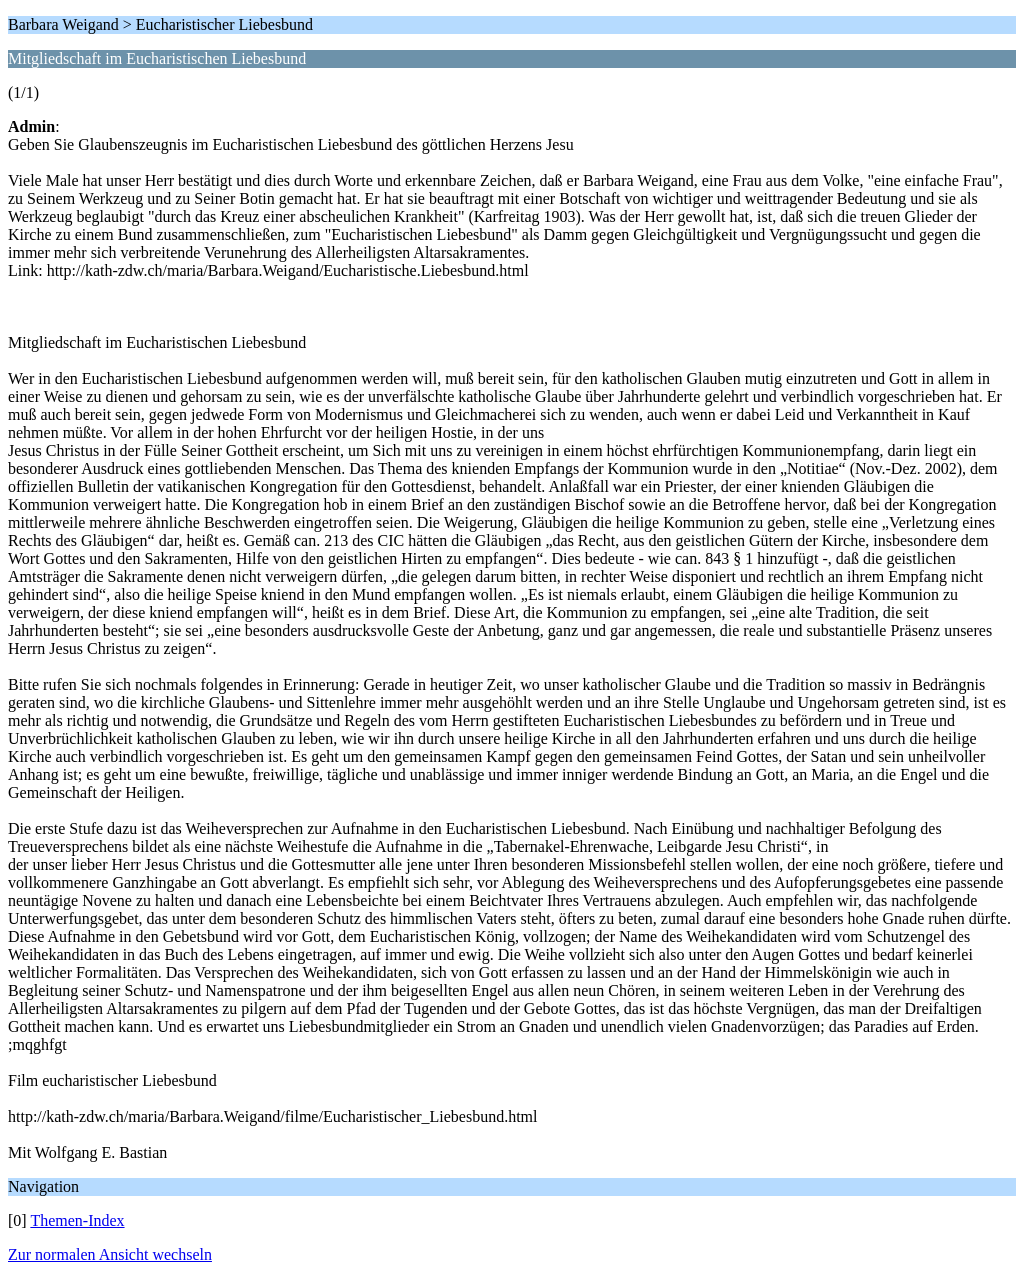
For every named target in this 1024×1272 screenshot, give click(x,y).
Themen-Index (77, 1220)
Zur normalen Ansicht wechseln (110, 1254)
